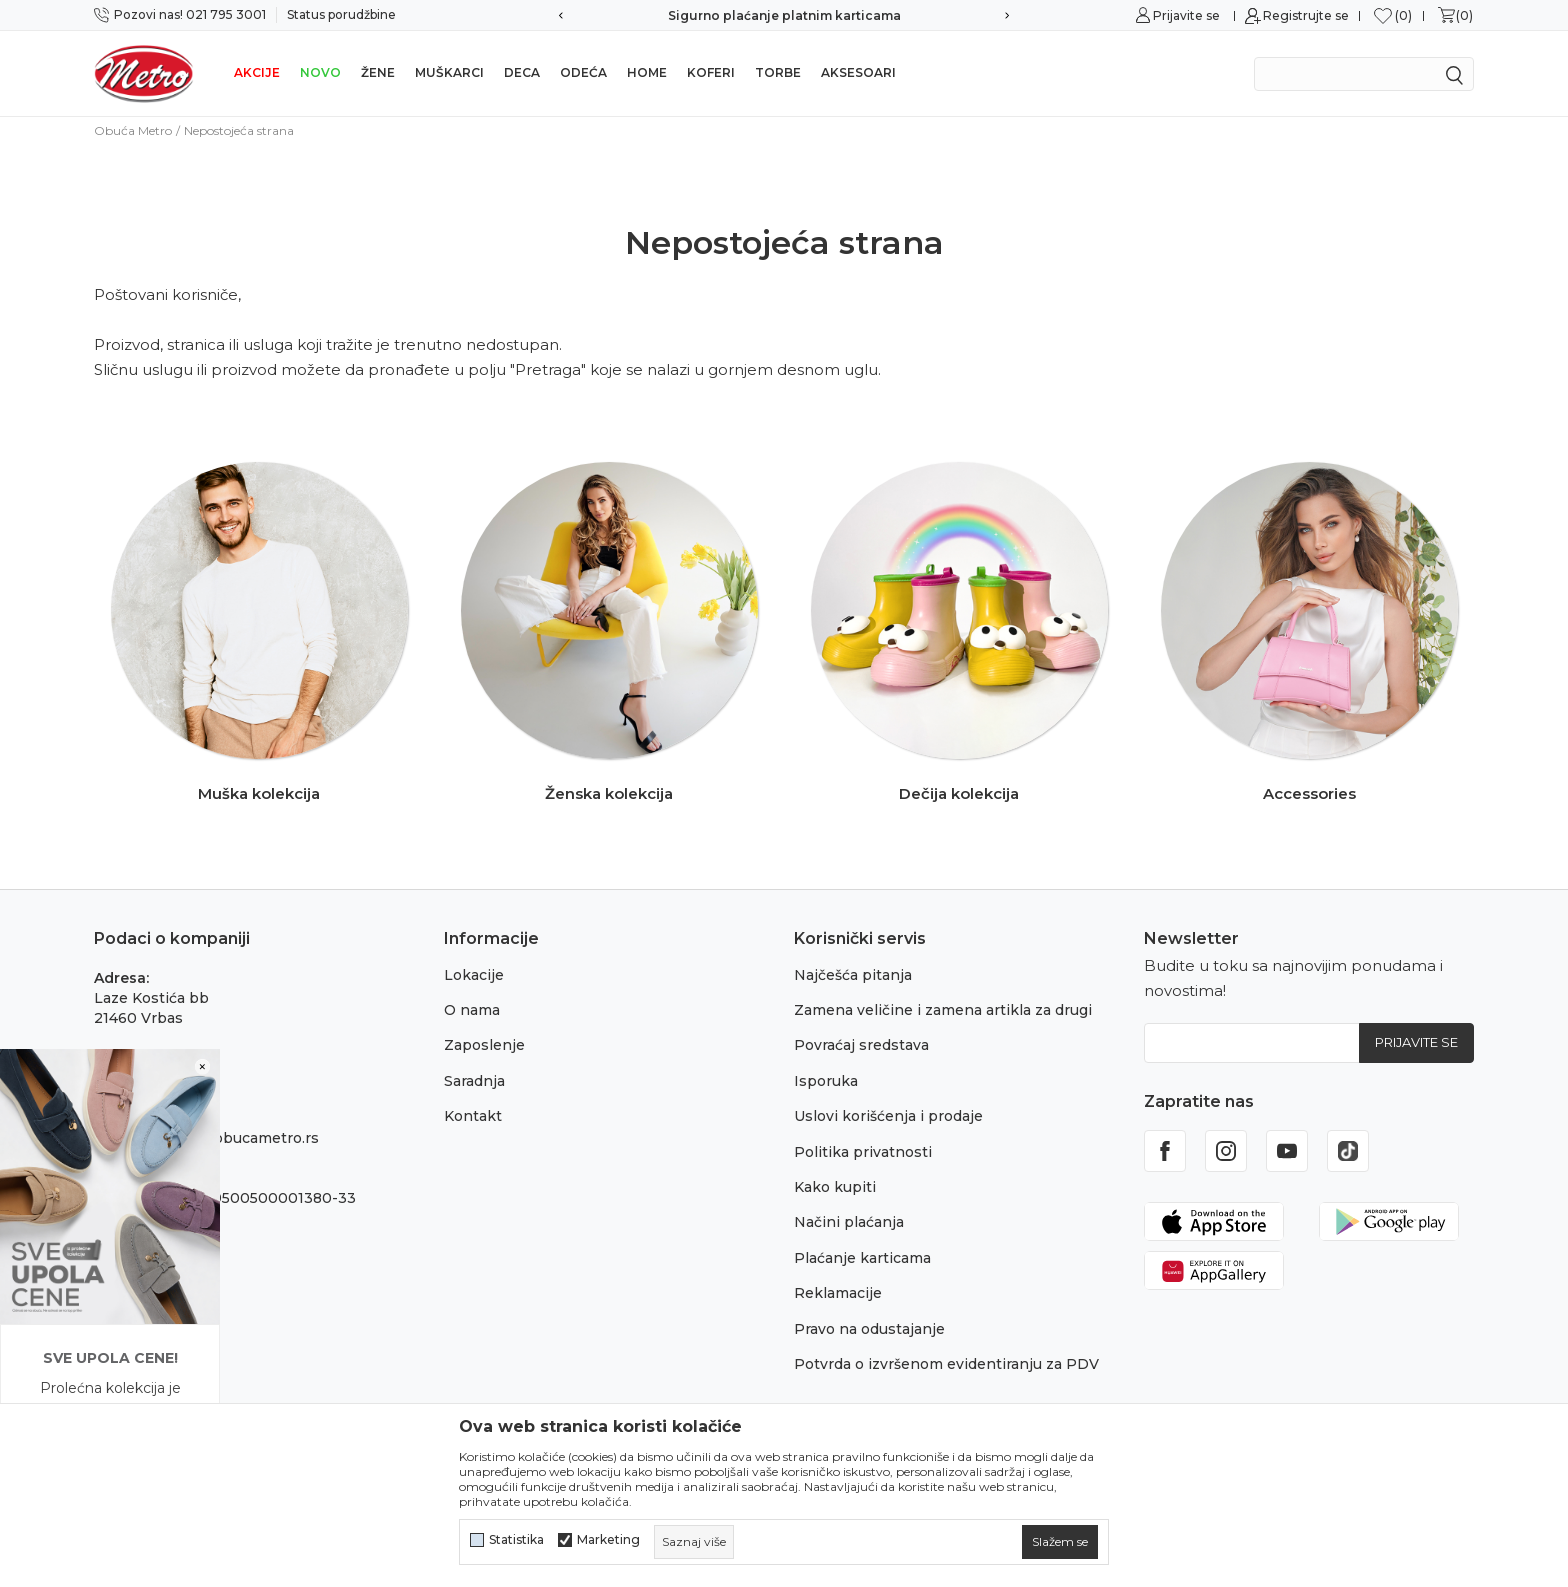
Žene (378, 72)
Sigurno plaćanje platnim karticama (784, 15)
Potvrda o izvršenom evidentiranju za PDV (946, 1364)
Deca (522, 72)
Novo (320, 72)
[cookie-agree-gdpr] (1060, 1542)
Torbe (778, 72)
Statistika (516, 1540)
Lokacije (474, 975)
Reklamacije (838, 1293)
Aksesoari (858, 72)
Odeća (583, 72)
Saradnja (474, 1081)
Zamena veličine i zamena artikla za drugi (943, 1010)
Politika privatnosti (863, 1152)
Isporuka (826, 1081)
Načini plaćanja (849, 1222)
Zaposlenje (484, 1045)
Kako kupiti (835, 1187)
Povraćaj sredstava (861, 1045)
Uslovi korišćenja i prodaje (888, 1116)
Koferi (711, 72)
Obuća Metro (133, 130)
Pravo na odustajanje (869, 1329)
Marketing (608, 1540)
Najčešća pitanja (853, 975)
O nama (472, 1010)
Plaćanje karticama (862, 1258)
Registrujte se (1306, 15)
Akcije (257, 72)
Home (647, 72)
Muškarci (449, 72)
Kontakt (473, 1116)
